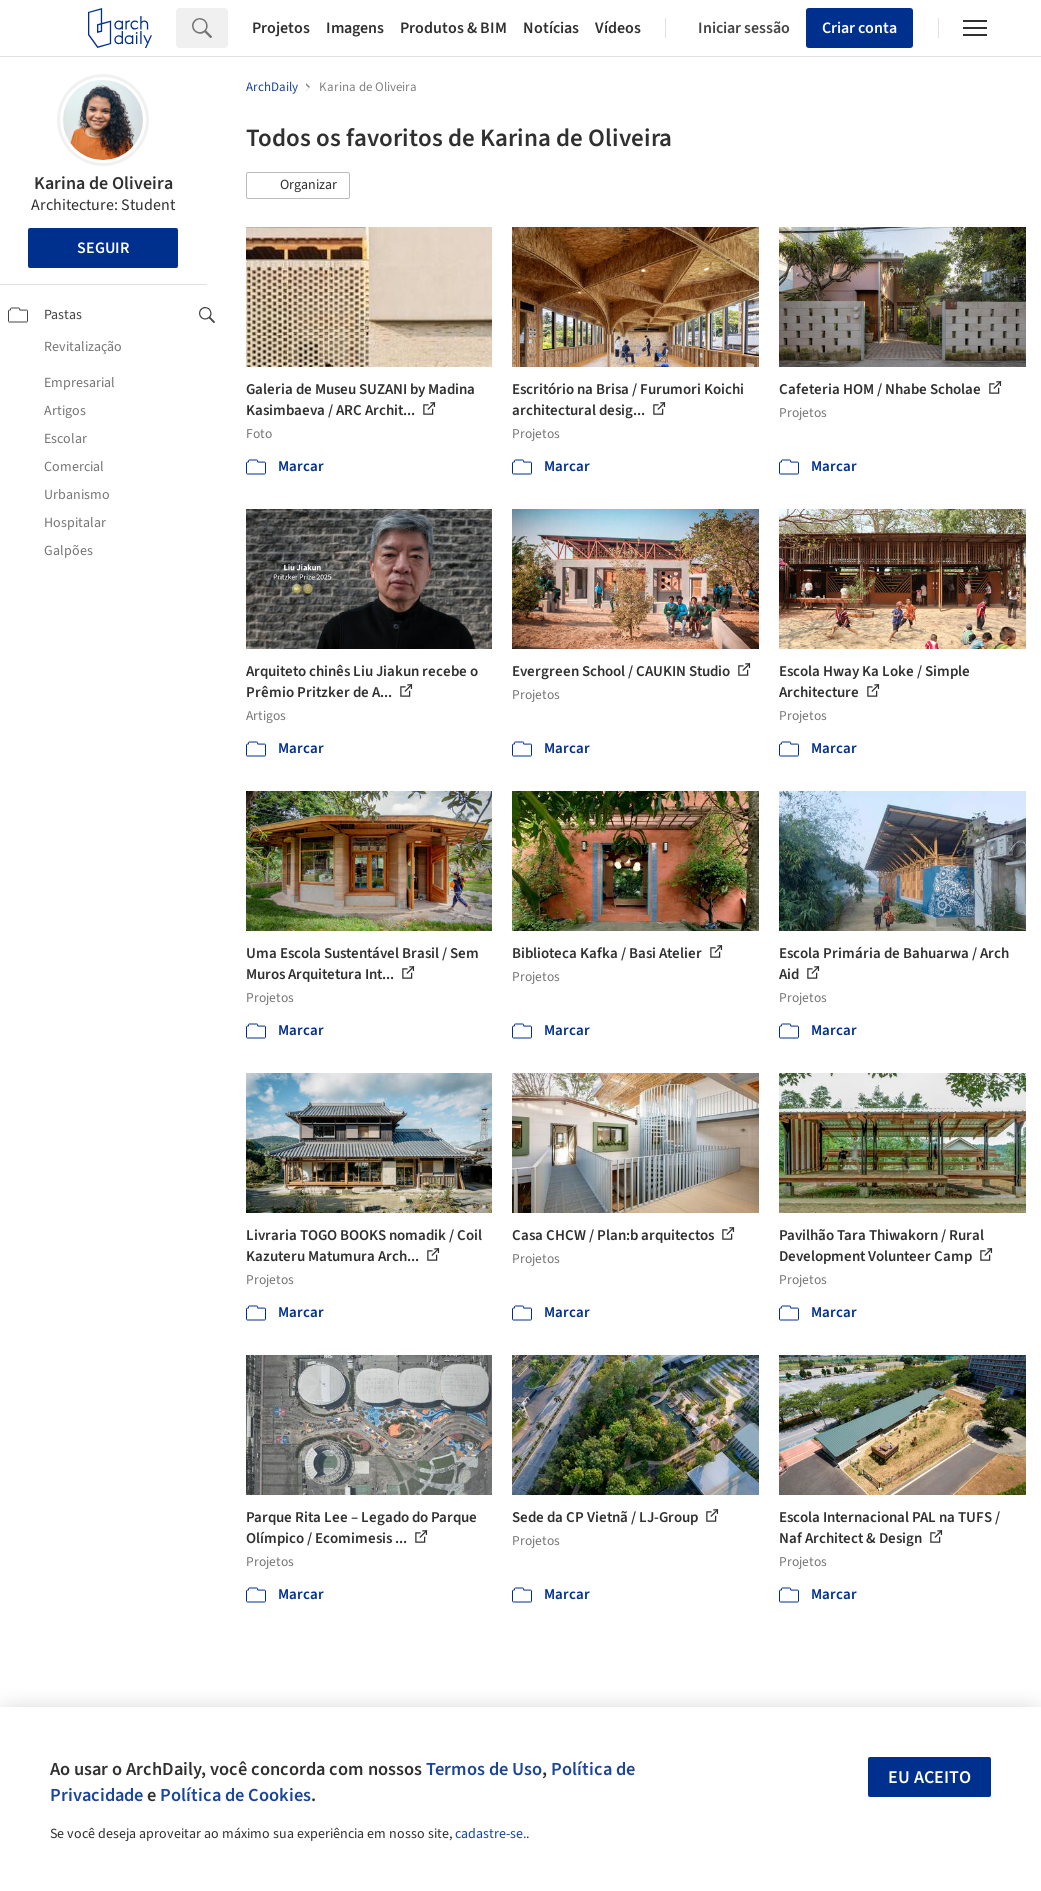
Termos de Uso (484, 1769)
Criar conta (859, 28)
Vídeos (618, 28)
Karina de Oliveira (103, 183)
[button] (298, 186)
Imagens (355, 28)
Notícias (551, 28)
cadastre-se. (490, 1834)
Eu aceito (929, 1777)
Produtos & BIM (453, 28)
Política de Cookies (235, 1795)
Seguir (103, 248)
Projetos (281, 28)
